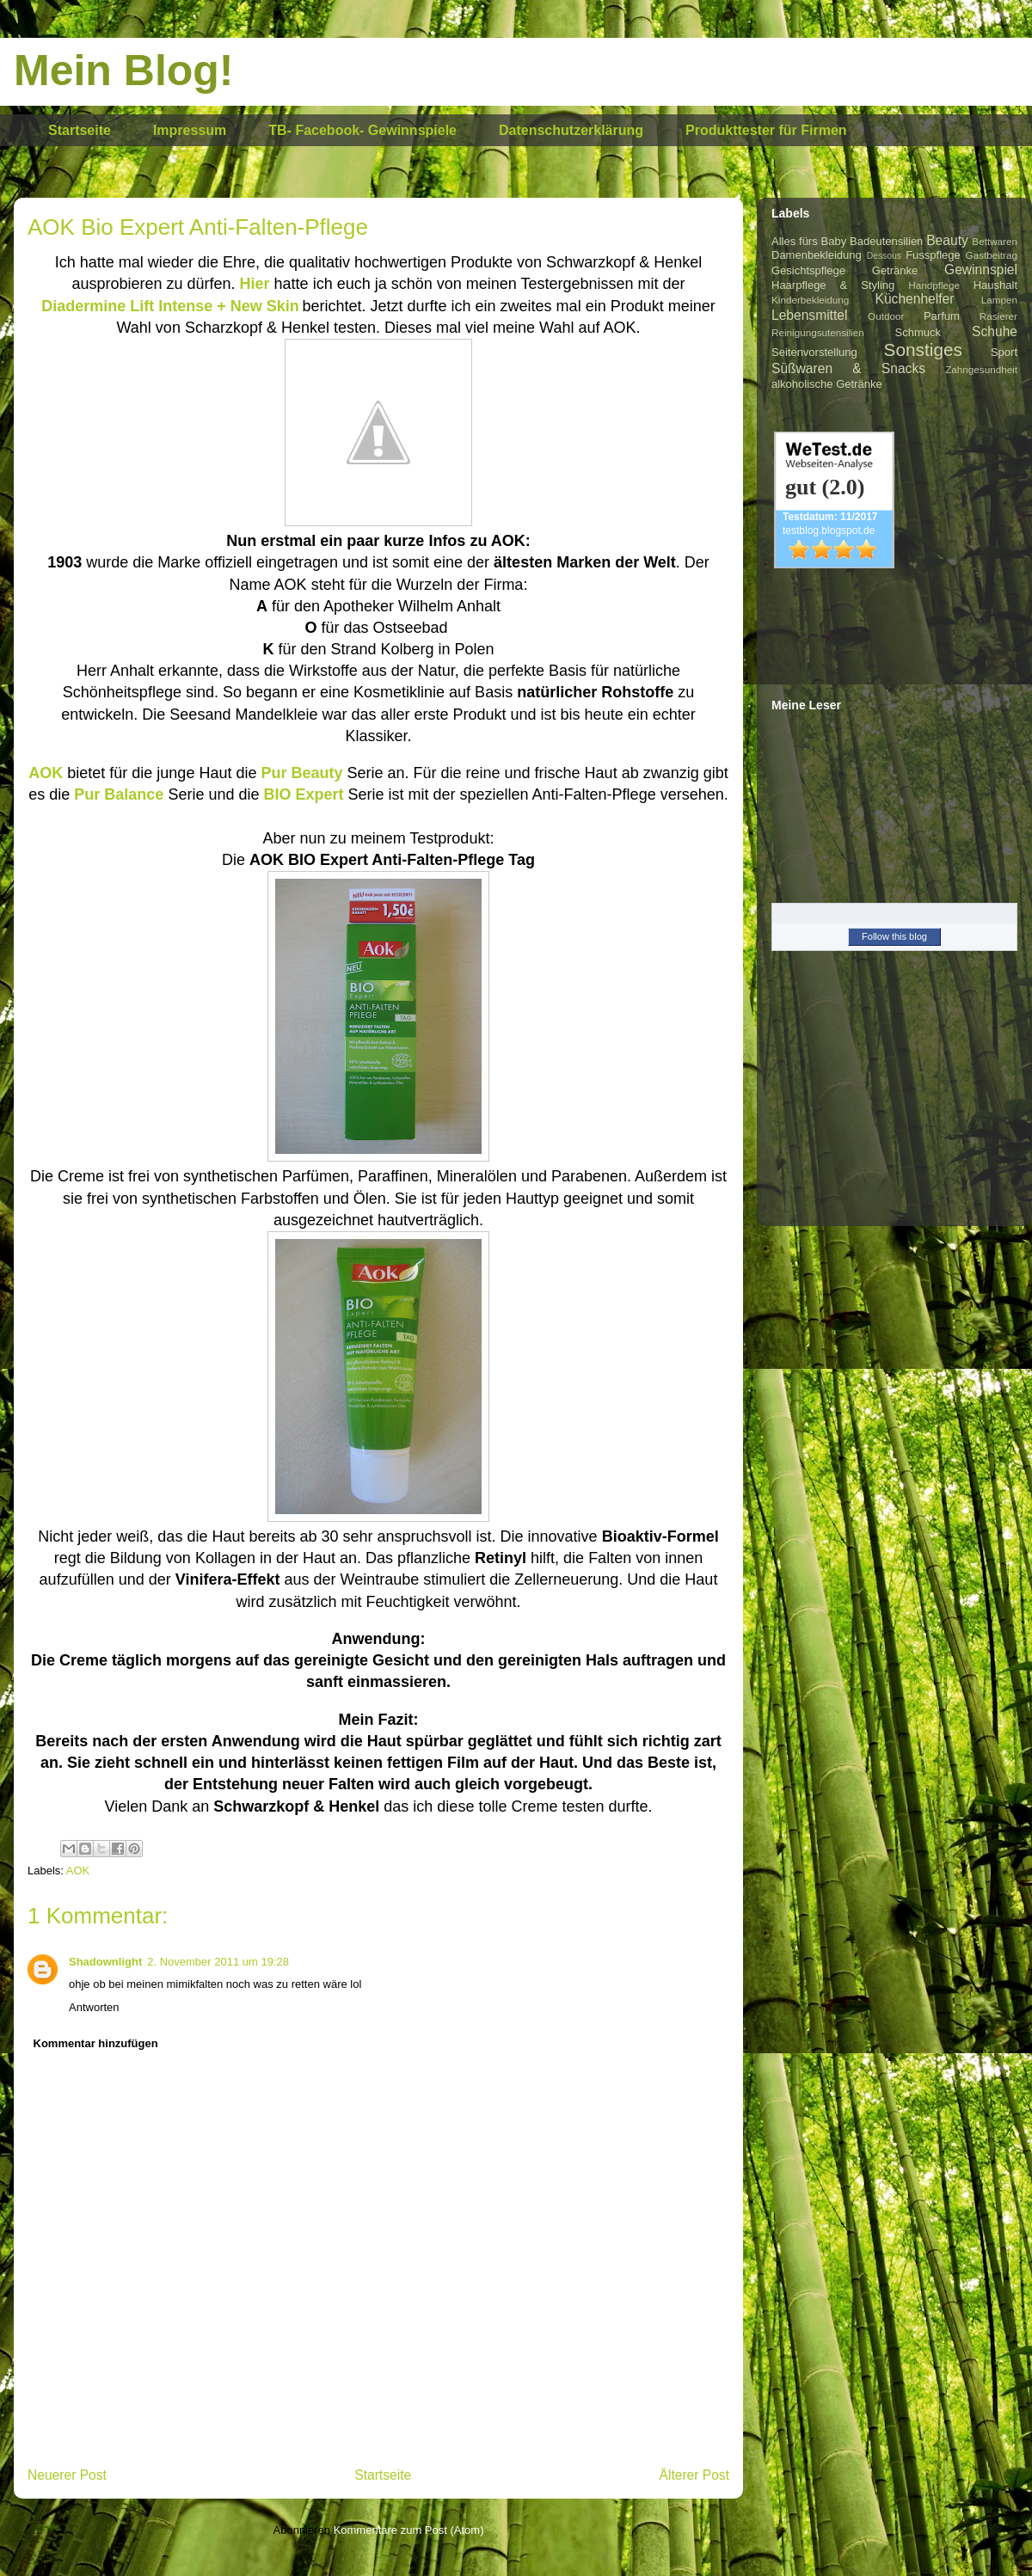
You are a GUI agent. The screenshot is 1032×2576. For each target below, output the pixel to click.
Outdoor (886, 316)
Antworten (94, 2007)
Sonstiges (923, 349)
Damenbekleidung (816, 254)
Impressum (189, 130)
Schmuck (918, 332)
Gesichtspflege (808, 270)
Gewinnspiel (980, 269)
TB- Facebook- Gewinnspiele (362, 130)
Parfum (942, 316)
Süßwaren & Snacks (848, 368)
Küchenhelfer (915, 298)
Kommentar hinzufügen (96, 2043)
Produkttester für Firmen (766, 130)
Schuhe (994, 331)
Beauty (947, 240)
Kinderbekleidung (810, 299)
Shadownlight (105, 1961)
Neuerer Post (67, 2475)
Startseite (79, 130)
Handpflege (934, 285)
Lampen (999, 299)
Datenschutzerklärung (571, 130)
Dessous (884, 256)
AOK (77, 1870)
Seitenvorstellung (814, 352)
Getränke (895, 270)
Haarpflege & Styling (832, 285)
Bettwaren (994, 241)
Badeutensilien (886, 241)
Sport (1004, 352)
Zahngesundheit (981, 369)
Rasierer (998, 316)
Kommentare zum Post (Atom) (409, 2530)
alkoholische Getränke (826, 383)
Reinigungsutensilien (817, 332)
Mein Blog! (124, 70)
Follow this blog (894, 936)
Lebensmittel (809, 315)
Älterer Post (694, 2475)
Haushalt (995, 285)
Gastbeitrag (991, 255)
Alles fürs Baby (808, 241)
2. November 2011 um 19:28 (218, 1961)
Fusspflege (933, 254)
